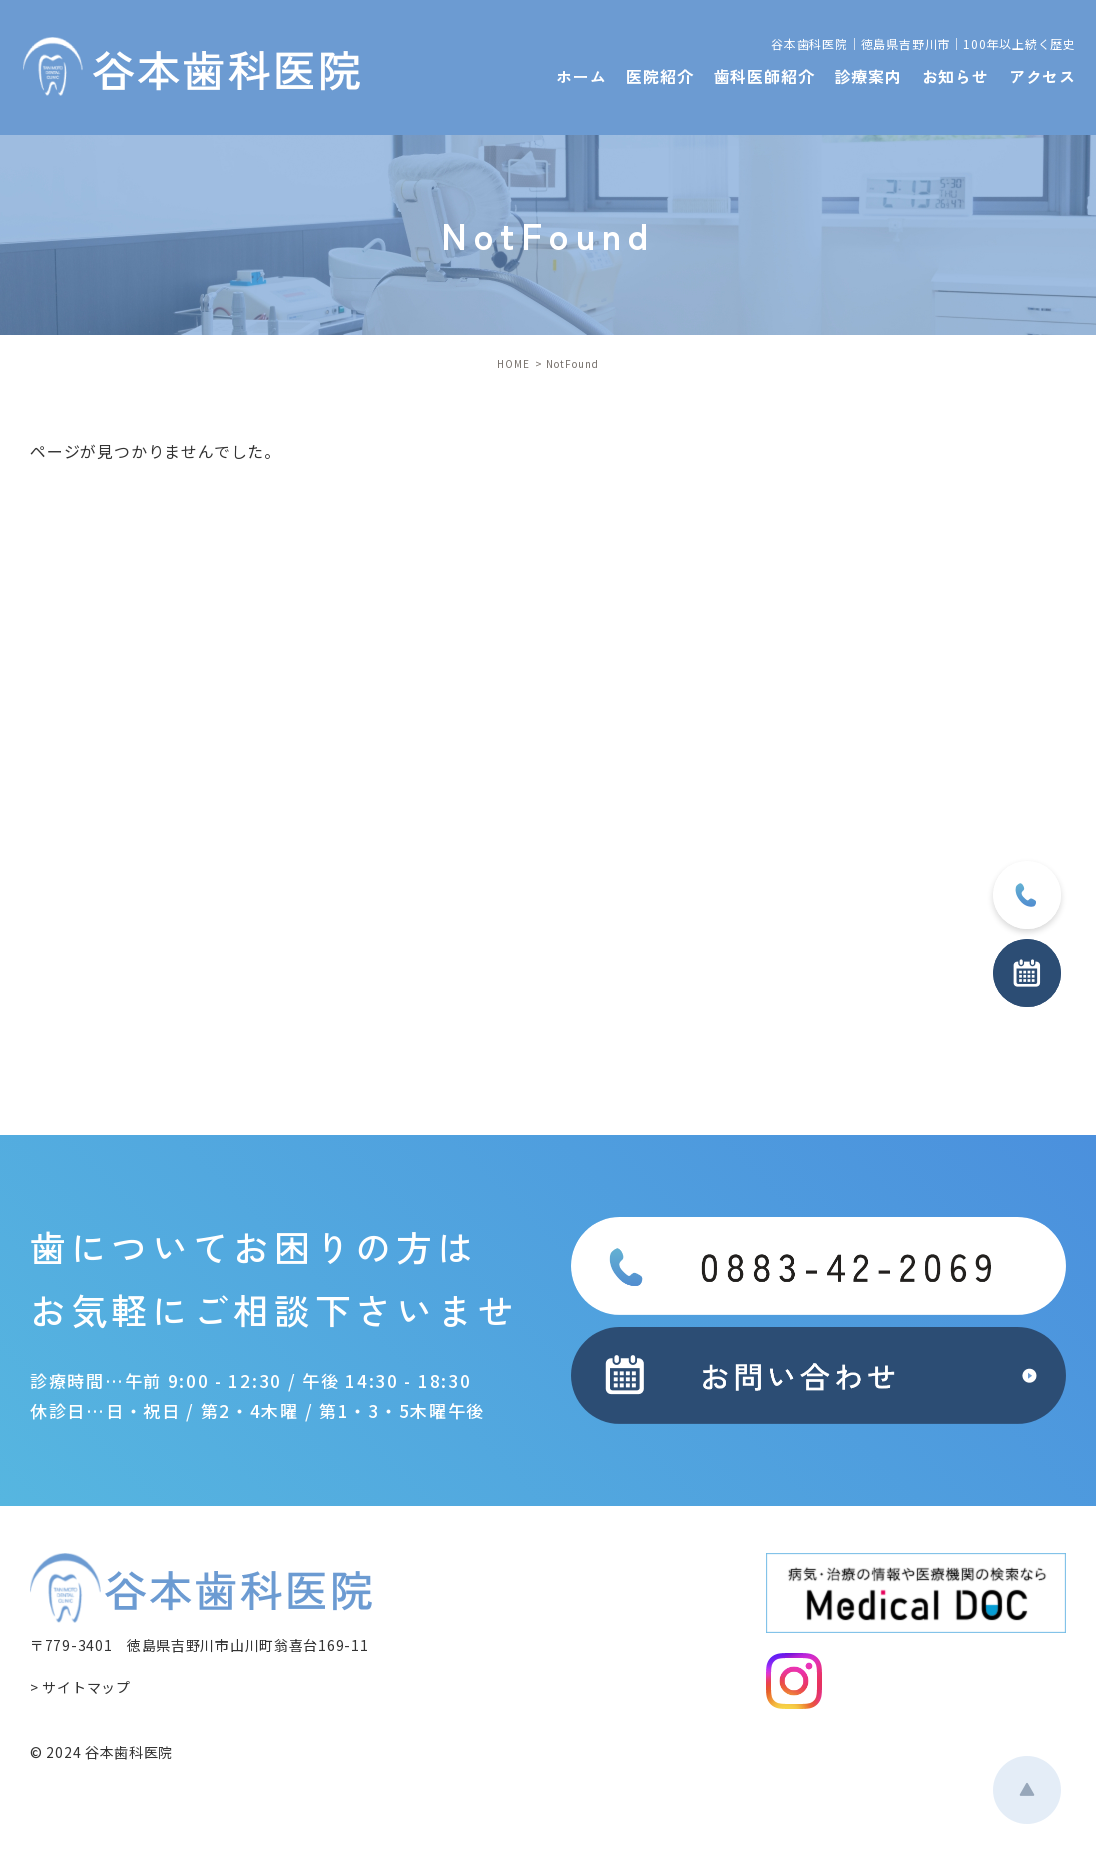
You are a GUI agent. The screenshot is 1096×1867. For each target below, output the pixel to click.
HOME (513, 363)
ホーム (581, 76)
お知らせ (955, 76)
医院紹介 (659, 76)
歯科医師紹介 (764, 76)
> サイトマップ (80, 1687)
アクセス (1042, 76)
